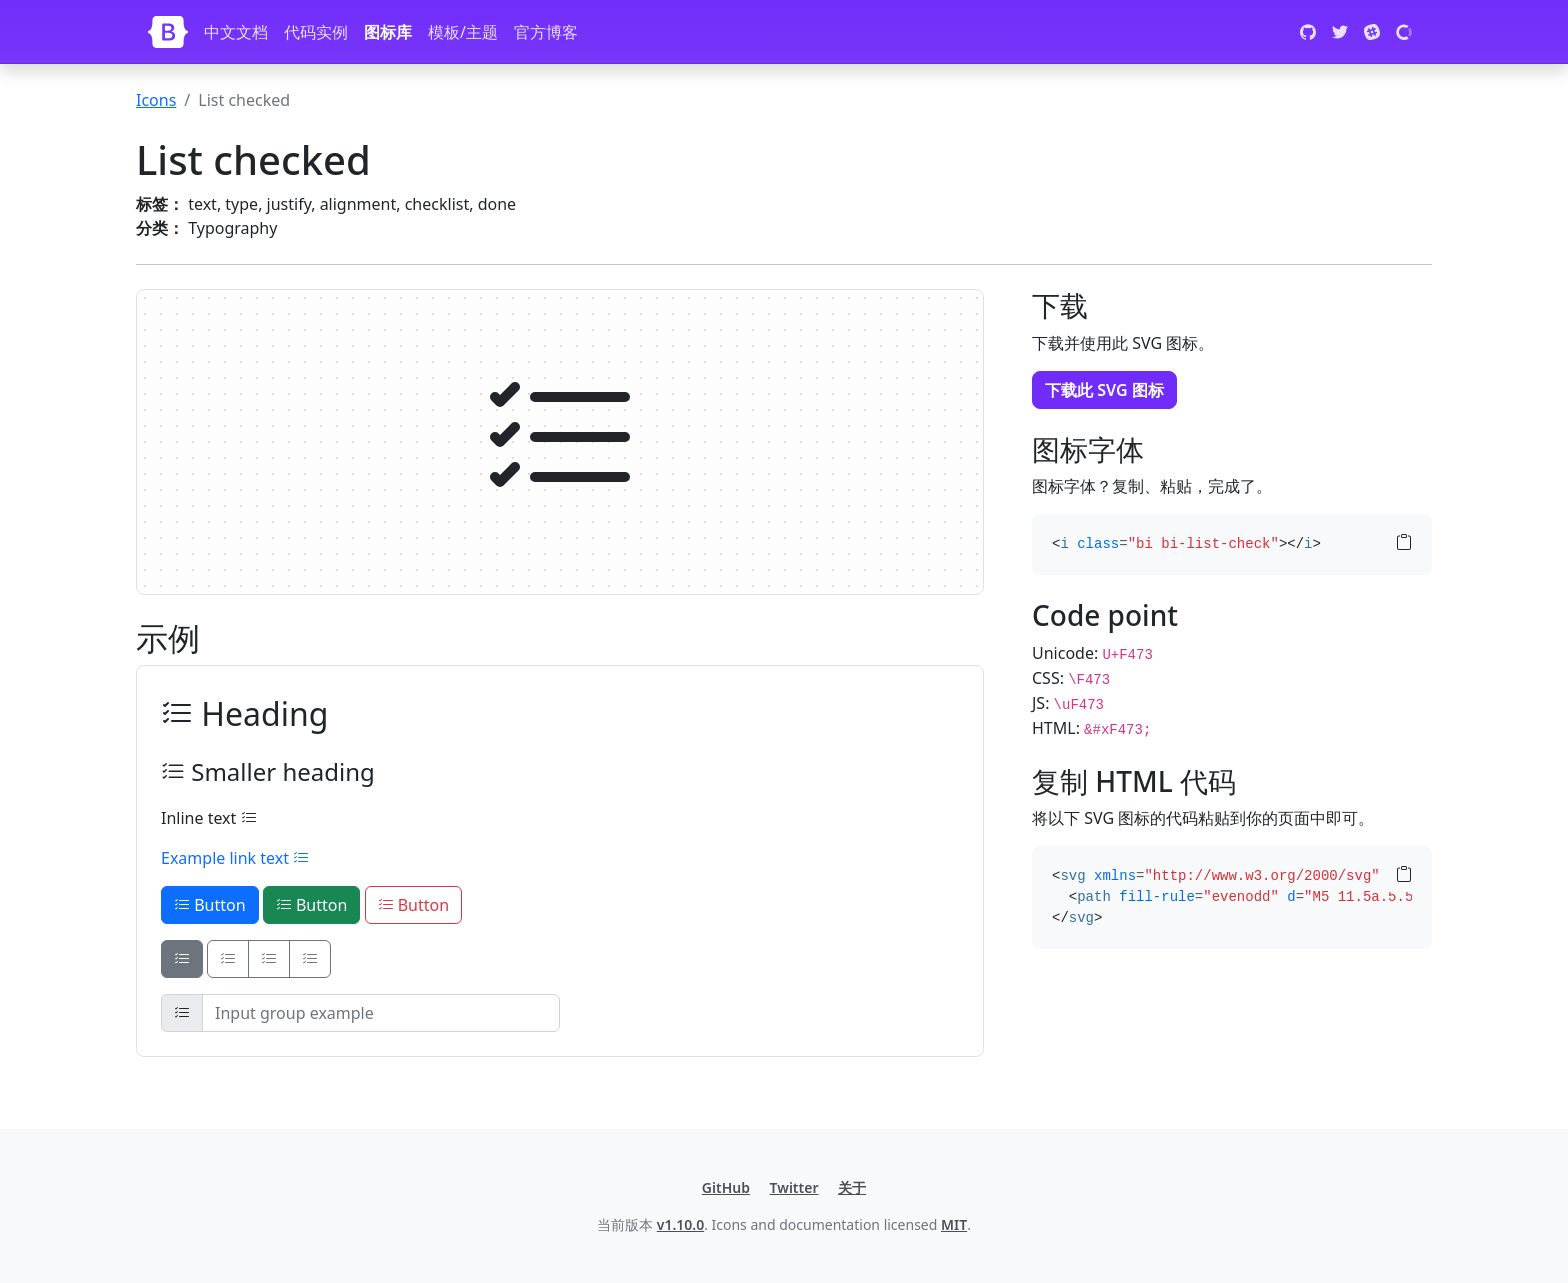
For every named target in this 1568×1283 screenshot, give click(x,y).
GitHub (726, 1187)
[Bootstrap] (168, 32)
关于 (852, 1187)
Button (210, 905)
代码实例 (316, 32)
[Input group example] (381, 1013)
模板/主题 (463, 32)
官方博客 (546, 32)
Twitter (794, 1187)
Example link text (235, 858)
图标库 (388, 32)
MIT (954, 1224)
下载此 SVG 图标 (1104, 390)
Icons (156, 100)
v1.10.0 (680, 1224)
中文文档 (236, 32)
